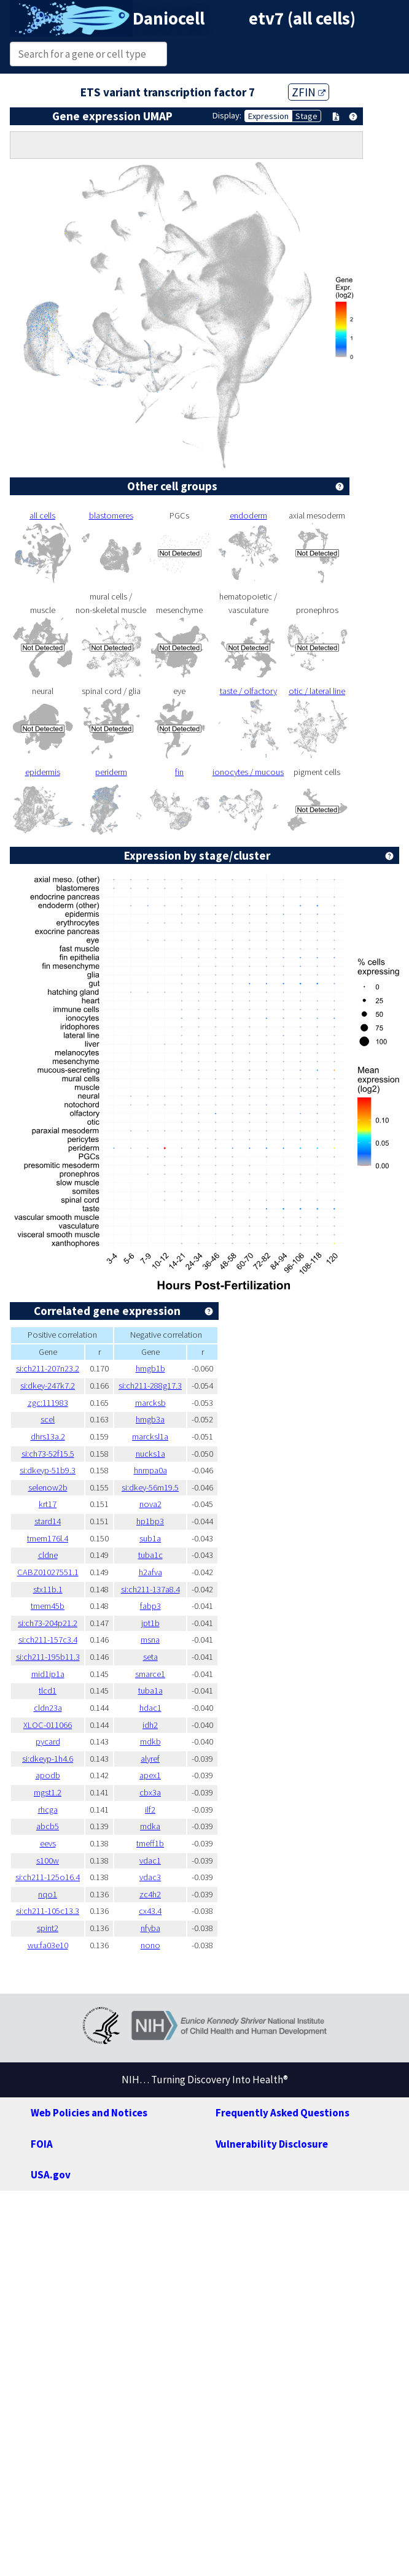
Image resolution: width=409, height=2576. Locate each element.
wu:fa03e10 (48, 1945)
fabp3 (150, 1605)
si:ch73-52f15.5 (47, 1453)
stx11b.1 (48, 1589)
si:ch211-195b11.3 (48, 1656)
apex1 (150, 1775)
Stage (306, 115)
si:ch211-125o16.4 (47, 1877)
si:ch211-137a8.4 (150, 1589)
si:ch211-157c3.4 (47, 1639)
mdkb (150, 1741)
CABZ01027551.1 (48, 1572)
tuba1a (150, 1690)
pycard (48, 1741)
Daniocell (168, 18)
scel (48, 1419)
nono (150, 1945)
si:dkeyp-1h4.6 (47, 1758)
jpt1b (150, 1623)
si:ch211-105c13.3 (47, 1910)
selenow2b (48, 1487)
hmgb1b (150, 1368)
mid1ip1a (47, 1673)
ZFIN (308, 92)
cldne (48, 1554)
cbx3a (150, 1792)
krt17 (47, 1504)
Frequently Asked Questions (282, 2112)
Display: (226, 115)
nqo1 (47, 1894)
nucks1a (150, 1453)
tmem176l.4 (47, 1538)
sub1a (150, 1538)
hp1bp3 (150, 1521)
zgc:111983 (48, 1402)
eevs (48, 1843)
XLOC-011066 (47, 1724)
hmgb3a (150, 1419)
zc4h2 (150, 1894)
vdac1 (150, 1860)
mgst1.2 (47, 1792)
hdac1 (150, 1707)
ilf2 (150, 1809)
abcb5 (47, 1826)
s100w (47, 1860)
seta (150, 1656)
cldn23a (48, 1707)
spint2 (47, 1928)
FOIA (42, 2144)
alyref (150, 1758)
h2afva (150, 1572)
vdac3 (150, 1877)
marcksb (150, 1402)
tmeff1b (150, 1843)
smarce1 (150, 1673)
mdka (150, 1826)
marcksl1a (150, 1436)
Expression (268, 115)
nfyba (150, 1928)
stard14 (47, 1521)
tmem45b (47, 1605)
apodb (48, 1775)
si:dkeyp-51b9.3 (48, 1470)
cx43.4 (150, 1910)
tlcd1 (47, 1690)
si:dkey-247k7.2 (47, 1385)
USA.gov (51, 2174)
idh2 (150, 1724)
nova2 (150, 1504)
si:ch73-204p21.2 (47, 1623)
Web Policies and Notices (89, 2112)
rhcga (48, 1809)
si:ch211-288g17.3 (150, 1385)
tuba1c (150, 1554)
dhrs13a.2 (48, 1436)
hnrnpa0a (150, 1470)
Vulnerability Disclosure (272, 2144)
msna (150, 1639)
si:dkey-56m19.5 (150, 1487)
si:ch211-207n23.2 (47, 1368)
